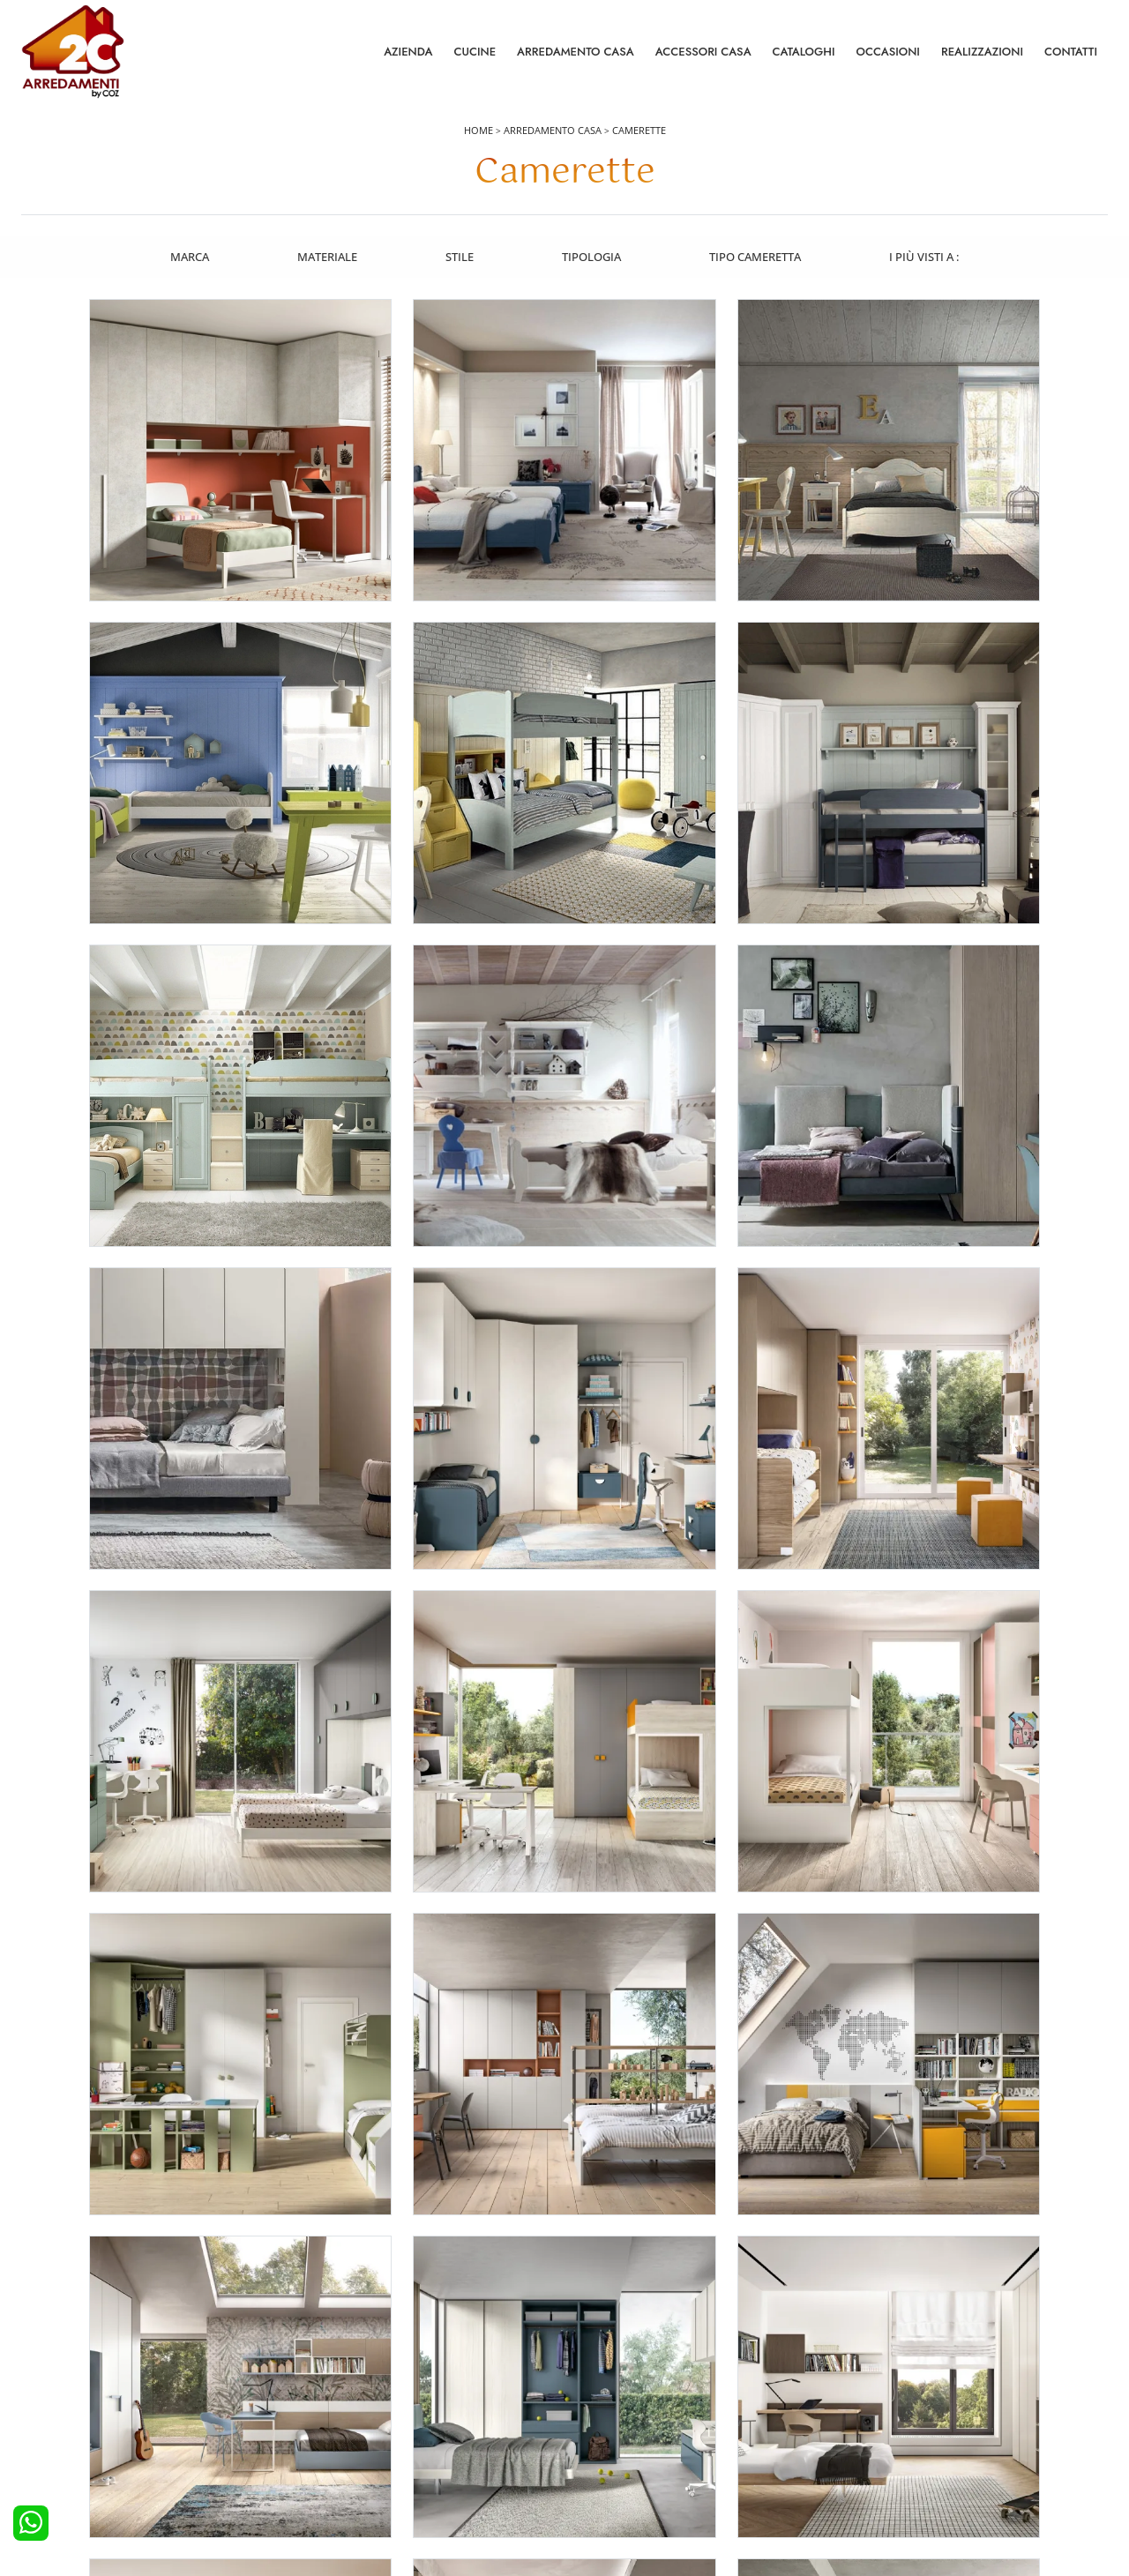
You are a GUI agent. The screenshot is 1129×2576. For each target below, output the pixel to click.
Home (478, 133)
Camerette (639, 133)
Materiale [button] (326, 258)
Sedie (589, 2430)
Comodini (328, 2430)
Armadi (321, 2407)
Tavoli (590, 2407)
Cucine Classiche (74, 2407)
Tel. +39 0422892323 (751, 2494)
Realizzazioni (982, 52)
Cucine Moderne (74, 2382)
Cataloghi (804, 52)
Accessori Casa (703, 52)
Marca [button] (187, 258)
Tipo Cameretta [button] (757, 258)
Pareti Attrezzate (617, 2382)
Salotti (591, 2358)
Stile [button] (459, 258)
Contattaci (873, 2382)
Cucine (474, 52)
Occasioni (888, 52)
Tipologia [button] (592, 258)
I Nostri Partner (885, 2430)
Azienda (408, 52)
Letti (314, 2358)
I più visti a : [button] (926, 258)
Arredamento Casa (575, 52)
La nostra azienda (892, 2358)
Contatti (1070, 52)
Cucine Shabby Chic (82, 2430)
